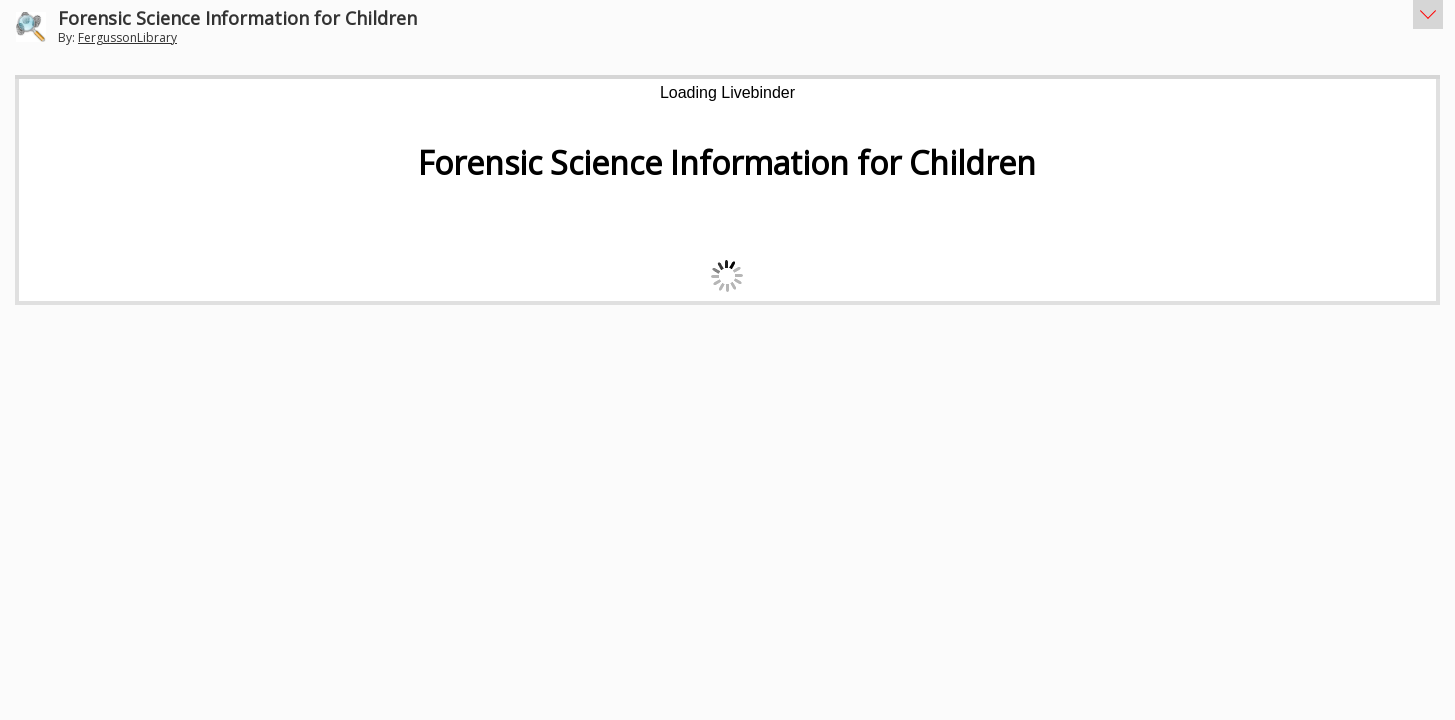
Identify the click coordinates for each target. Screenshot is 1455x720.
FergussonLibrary (127, 37)
